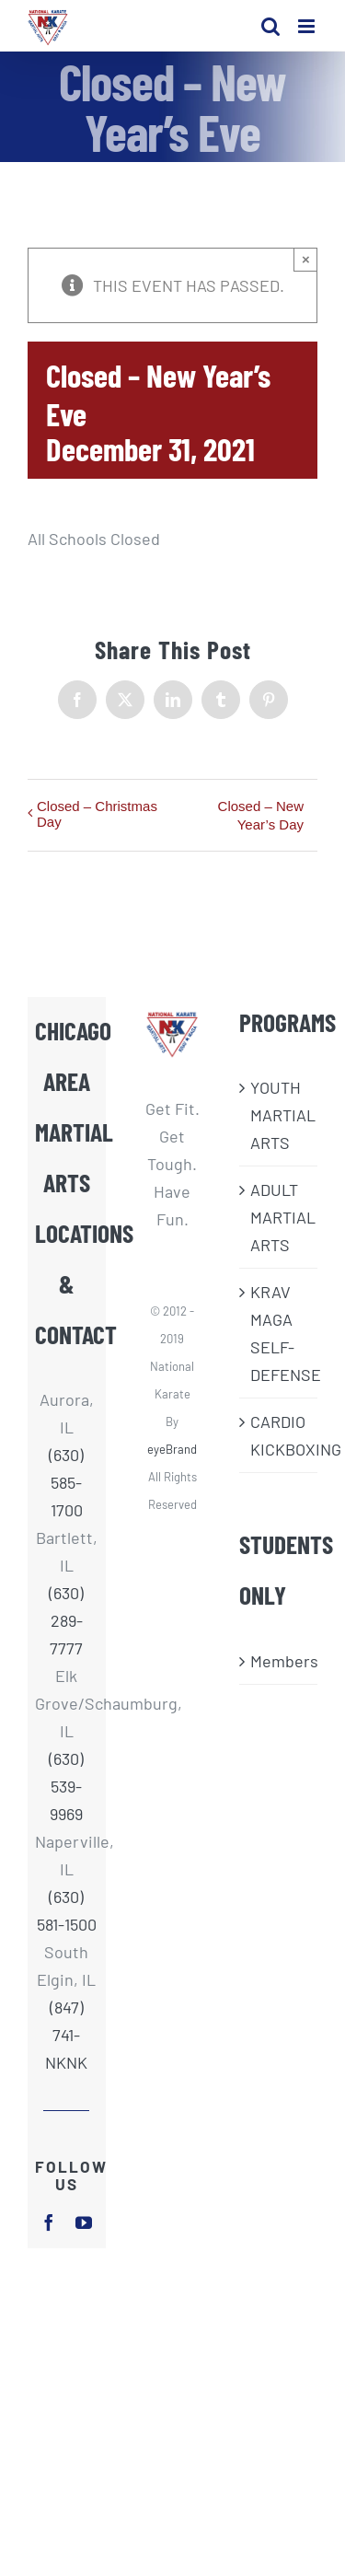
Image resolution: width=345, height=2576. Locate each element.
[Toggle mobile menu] (307, 26)
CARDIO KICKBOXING (279, 1435)
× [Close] (306, 259)
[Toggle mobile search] (270, 26)
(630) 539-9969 (66, 1786)
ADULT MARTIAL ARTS (279, 1217)
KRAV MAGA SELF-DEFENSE (279, 1333)
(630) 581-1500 (67, 1910)
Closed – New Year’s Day (261, 815)
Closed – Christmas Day (97, 814)
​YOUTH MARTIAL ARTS (279, 1115)
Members (279, 1661)
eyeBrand (172, 1449)
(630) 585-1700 (66, 1482)
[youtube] (83, 2222)
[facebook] (48, 2222)
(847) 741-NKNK (66, 2034)
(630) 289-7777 (66, 1620)
